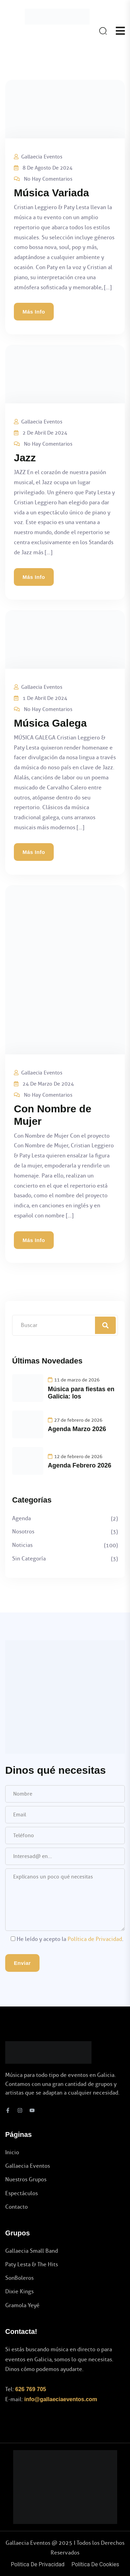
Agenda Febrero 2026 (79, 1465)
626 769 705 (30, 2389)
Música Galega (50, 723)
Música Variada (51, 192)
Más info (34, 312)
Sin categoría (29, 1558)
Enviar (22, 1963)
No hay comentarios (48, 179)
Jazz (25, 457)
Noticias (22, 1545)
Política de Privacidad (95, 1939)
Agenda (21, 1518)
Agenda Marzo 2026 (77, 1429)
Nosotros (23, 1531)
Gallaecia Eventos (41, 157)
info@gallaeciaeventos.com (60, 2399)
